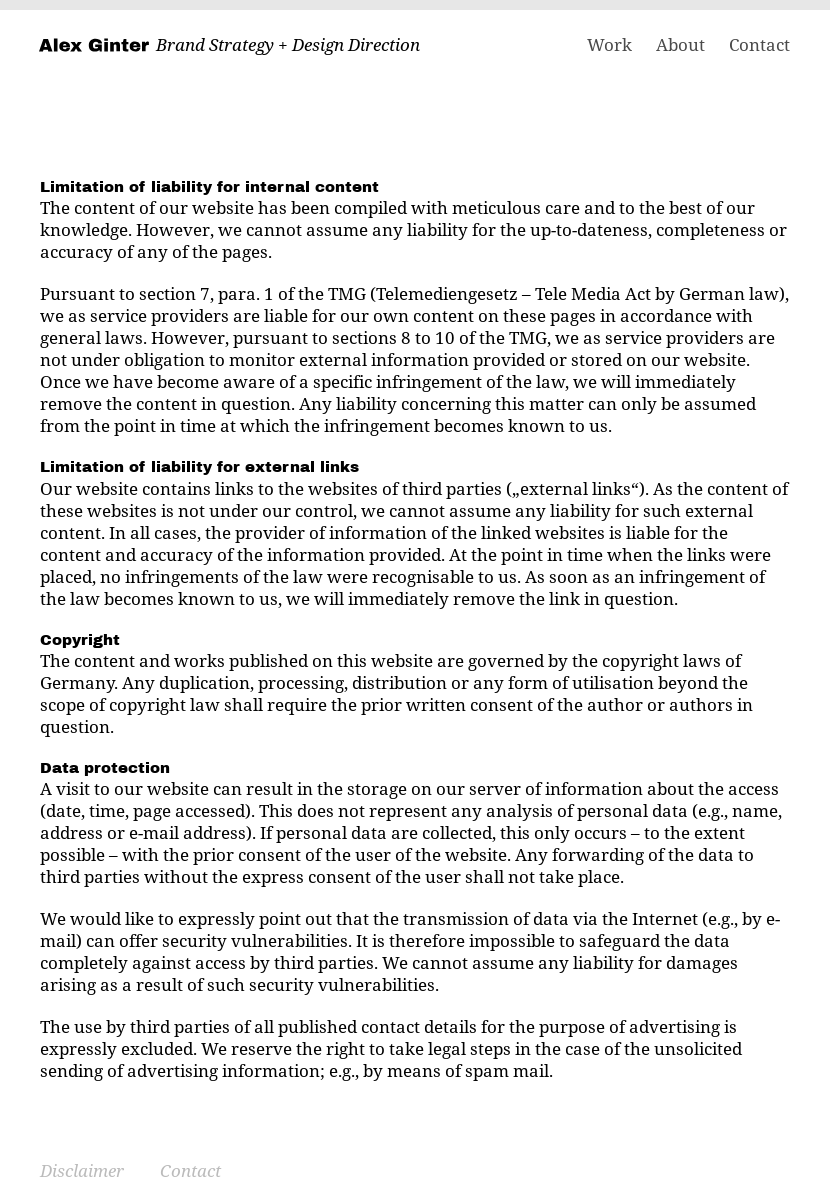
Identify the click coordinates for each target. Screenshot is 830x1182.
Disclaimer (82, 1170)
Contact (759, 44)
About (680, 44)
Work (609, 44)
